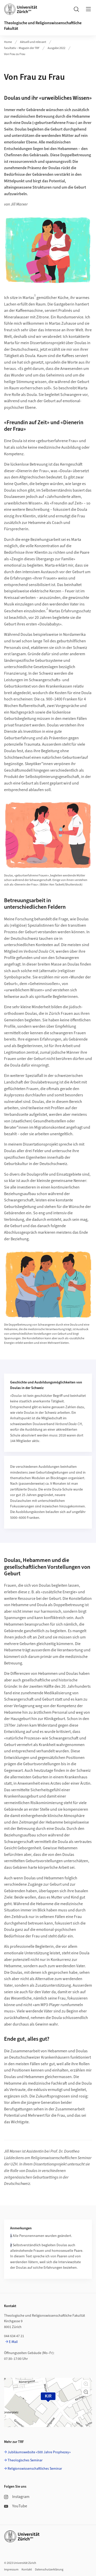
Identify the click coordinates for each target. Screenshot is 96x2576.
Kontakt (27, 2569)
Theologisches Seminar (25, 2460)
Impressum (11, 2569)
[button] (86, 2384)
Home (8, 42)
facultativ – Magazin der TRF (22, 48)
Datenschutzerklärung (49, 2569)
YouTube (15, 2506)
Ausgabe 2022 (56, 48)
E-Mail (13, 2341)
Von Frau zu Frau (14, 54)
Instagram (16, 2496)
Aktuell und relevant (33, 42)
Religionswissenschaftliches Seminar (35, 2468)
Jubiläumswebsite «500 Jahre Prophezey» (39, 2452)
